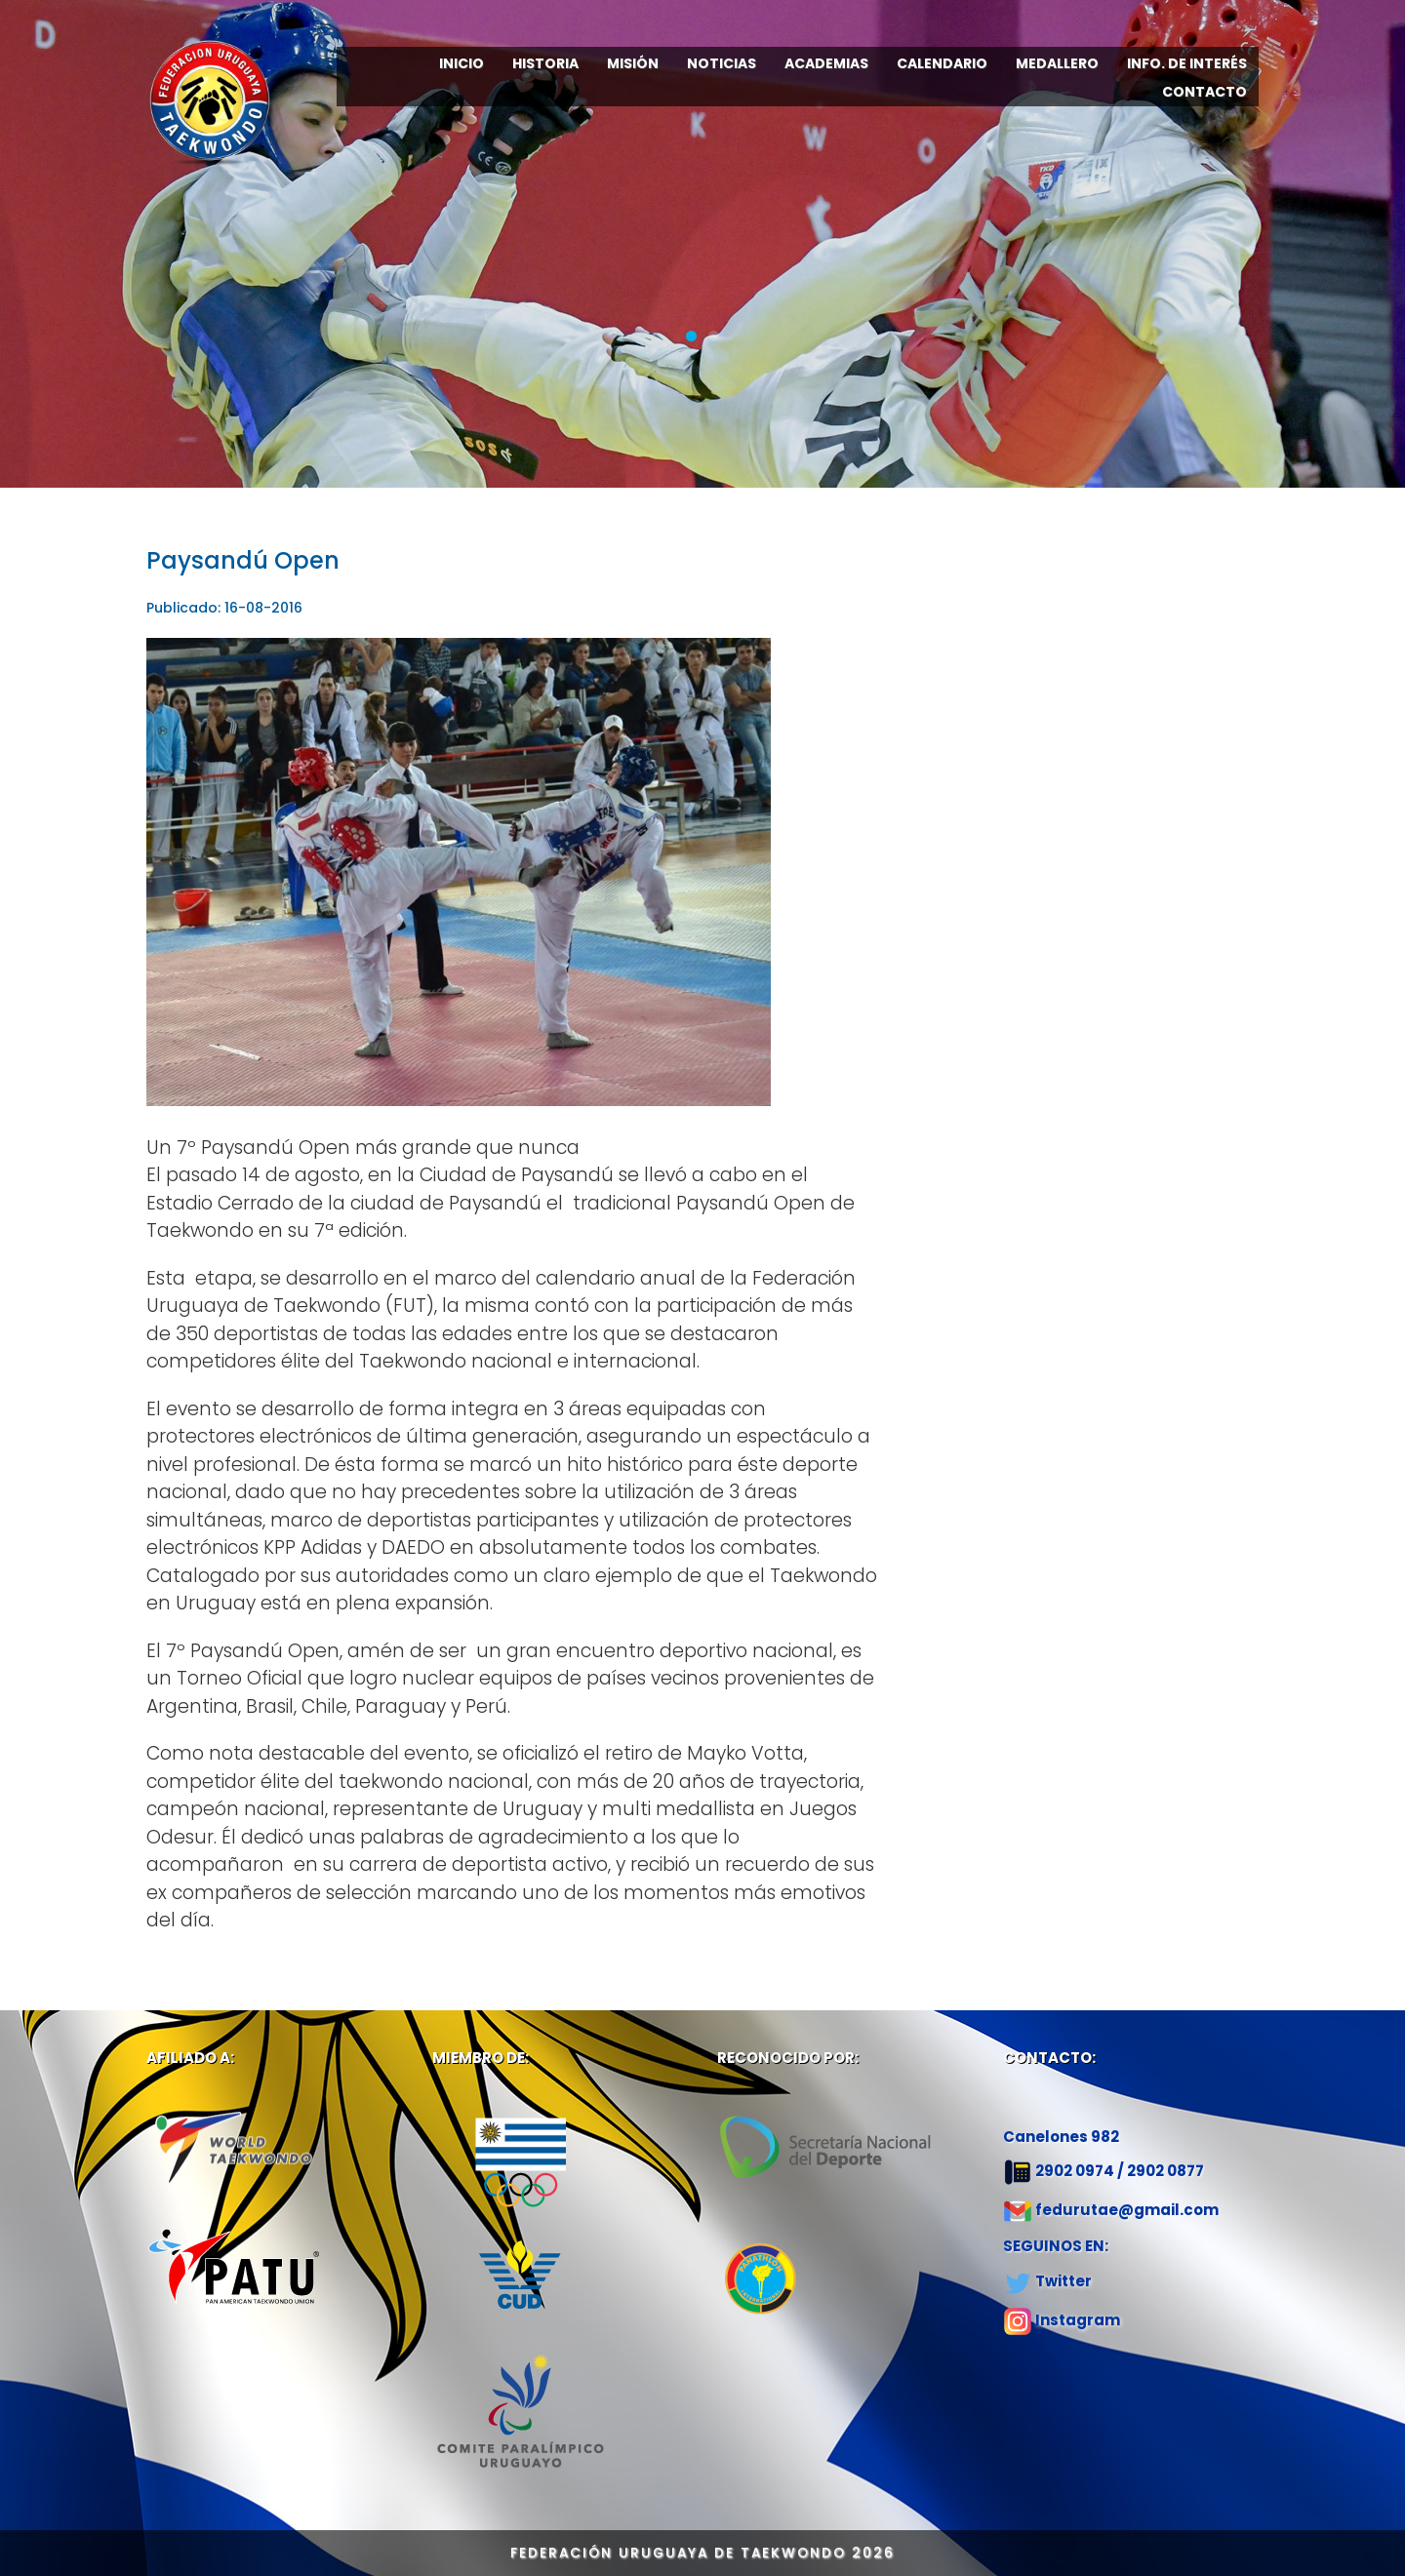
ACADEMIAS (826, 63)
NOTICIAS (721, 63)
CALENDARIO (942, 63)
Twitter (1063, 2281)
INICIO (461, 63)
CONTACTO (1204, 91)
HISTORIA (545, 63)
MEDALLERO (1057, 63)
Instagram (1077, 2320)
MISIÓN (633, 63)
